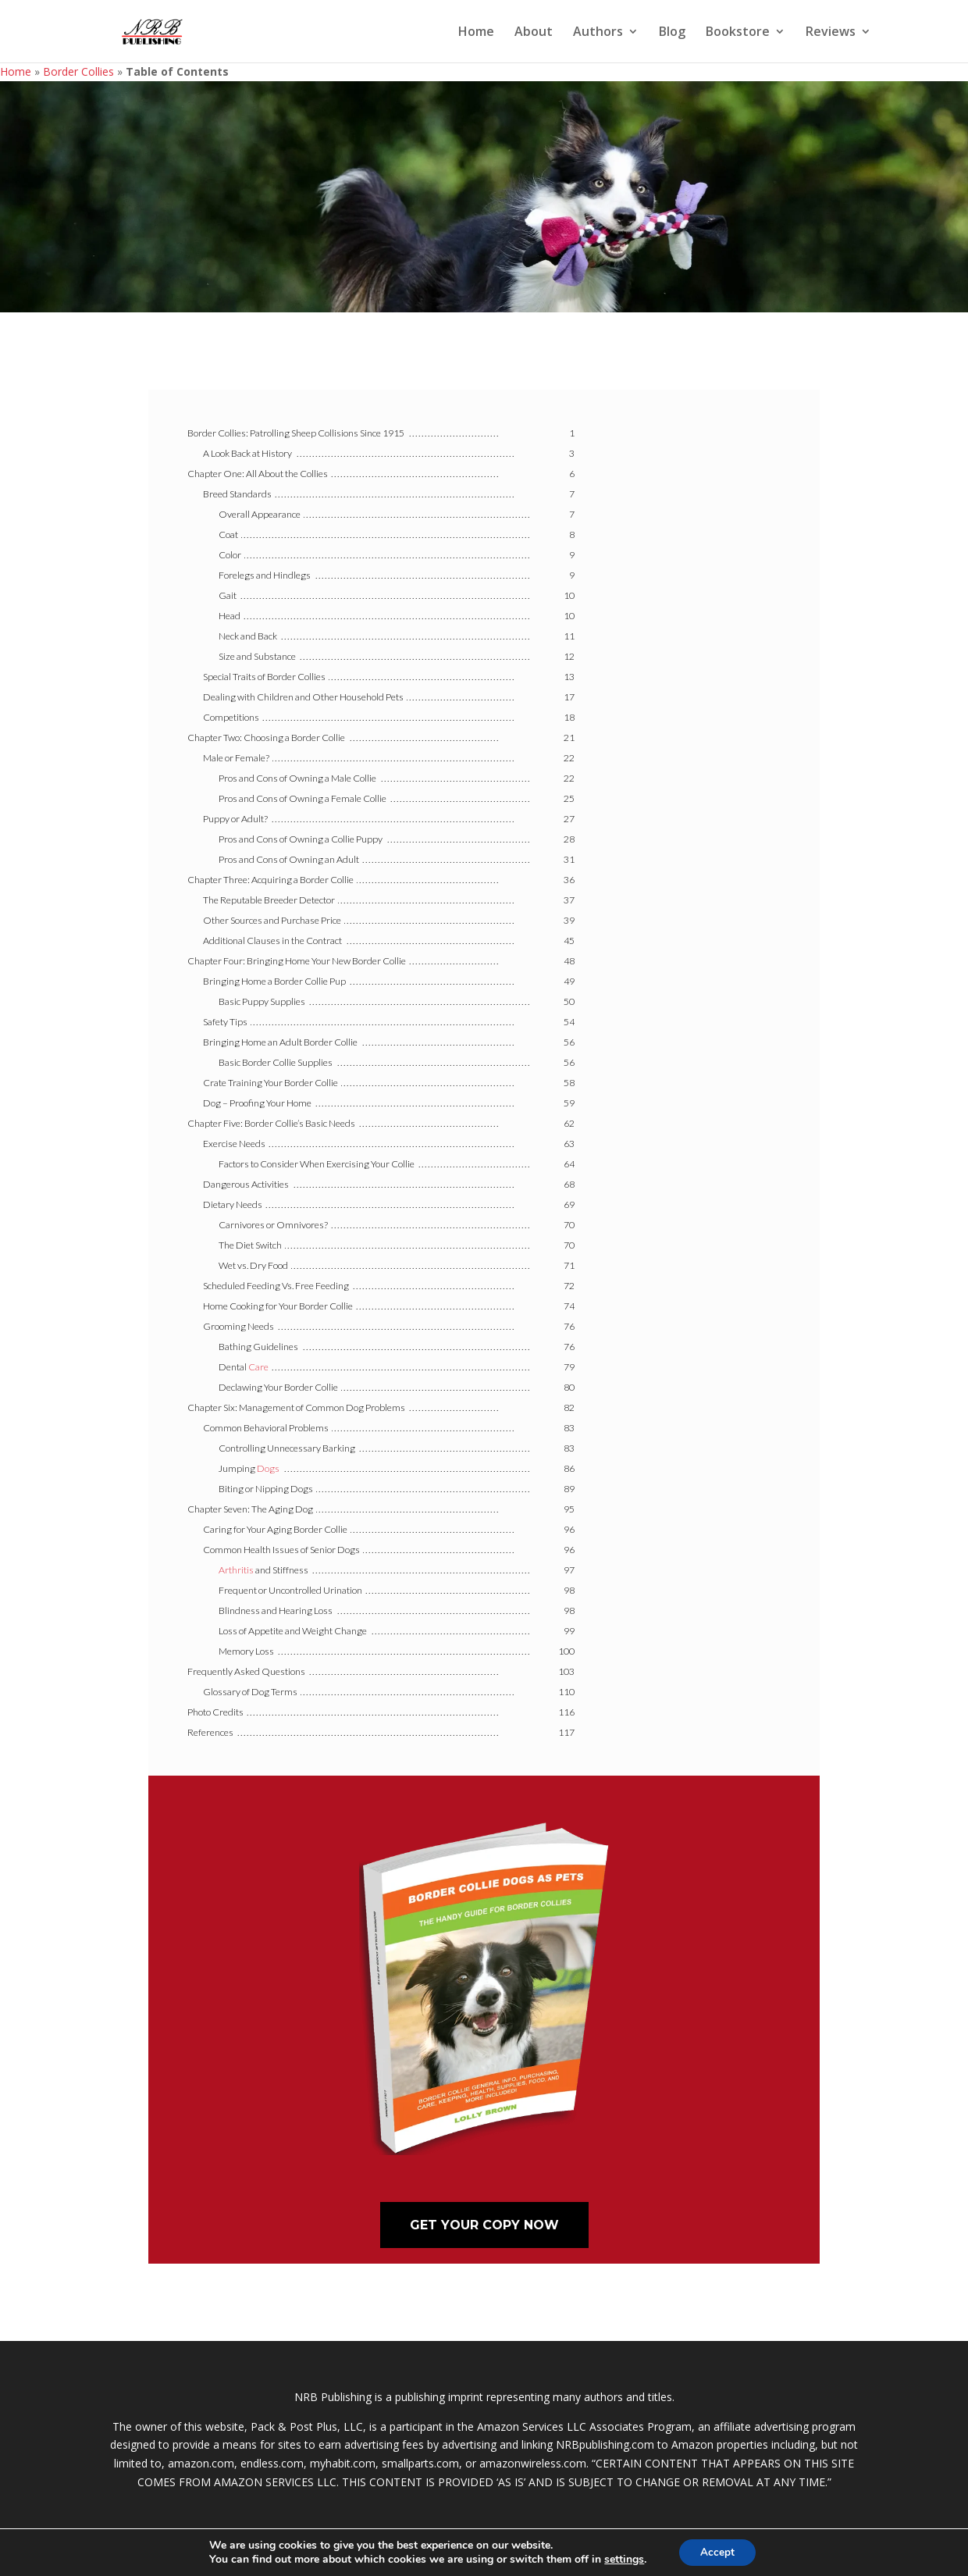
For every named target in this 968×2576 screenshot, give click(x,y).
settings (622, 2559)
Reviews (831, 33)
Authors (598, 33)
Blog (672, 33)
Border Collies (78, 71)
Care (258, 1367)
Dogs (268, 1468)
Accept (717, 2551)
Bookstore (738, 33)
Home (476, 33)
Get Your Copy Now (484, 2225)
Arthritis (236, 1570)
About (533, 33)
